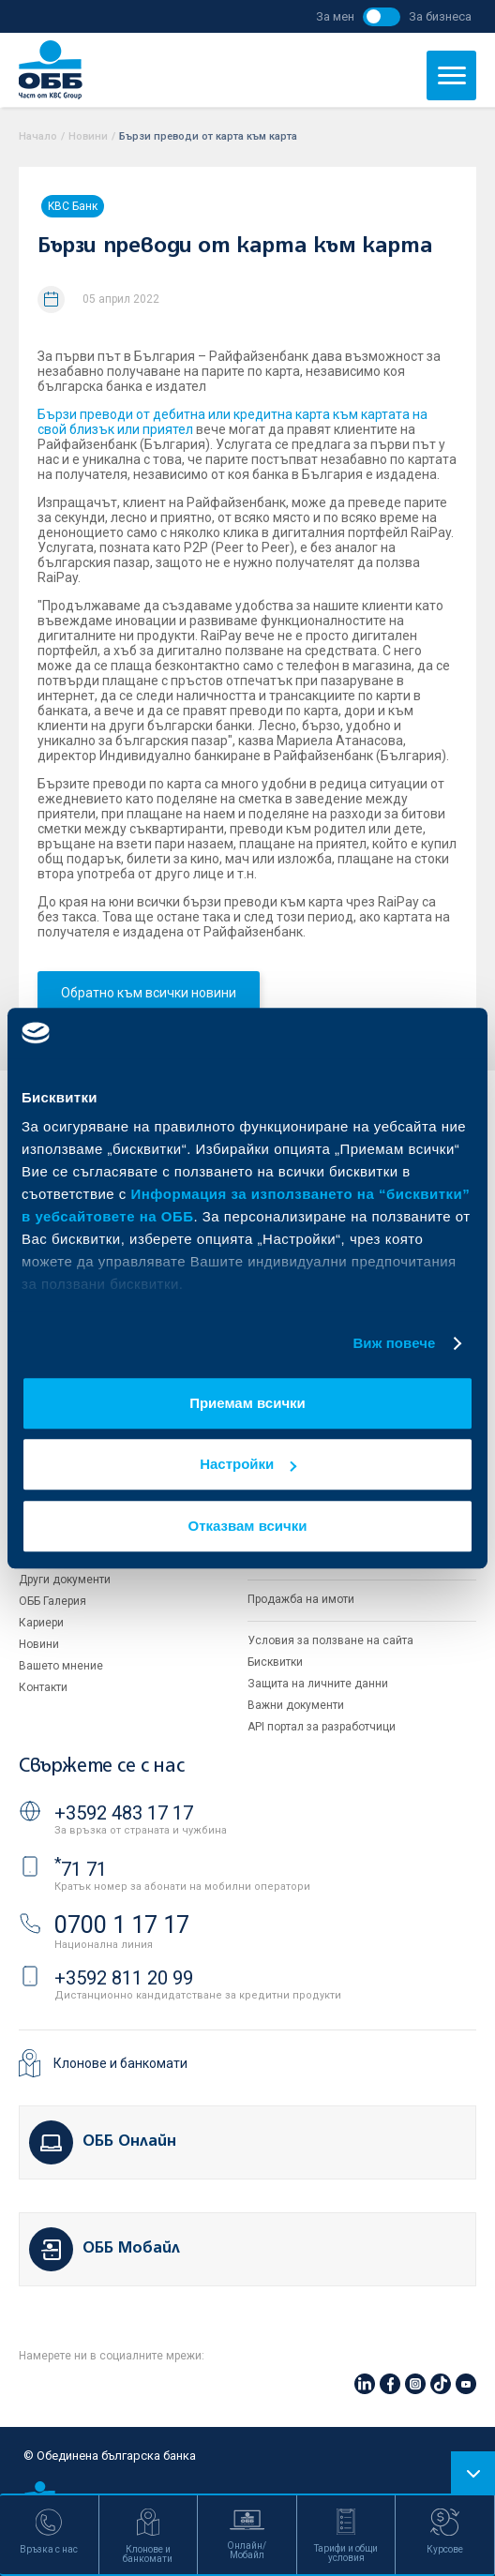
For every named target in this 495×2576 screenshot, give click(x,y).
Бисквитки (275, 1662)
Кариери (41, 1622)
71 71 (80, 1869)
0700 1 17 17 (121, 1925)
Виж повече (393, 1343)
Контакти (43, 1687)
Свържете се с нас (101, 1766)
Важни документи (296, 1705)
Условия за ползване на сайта (330, 1640)
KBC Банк (73, 206)
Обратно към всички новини (148, 992)
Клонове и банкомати (120, 2063)
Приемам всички (247, 1403)
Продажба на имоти (301, 1599)
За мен (335, 16)
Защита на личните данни (318, 1683)
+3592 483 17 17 (123, 1813)
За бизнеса (440, 16)
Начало (38, 136)
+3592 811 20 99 (123, 1978)
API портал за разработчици (322, 1726)
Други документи (65, 1579)
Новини (88, 136)
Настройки (248, 1464)
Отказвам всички (248, 1526)
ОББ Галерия (52, 1601)
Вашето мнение (61, 1665)
